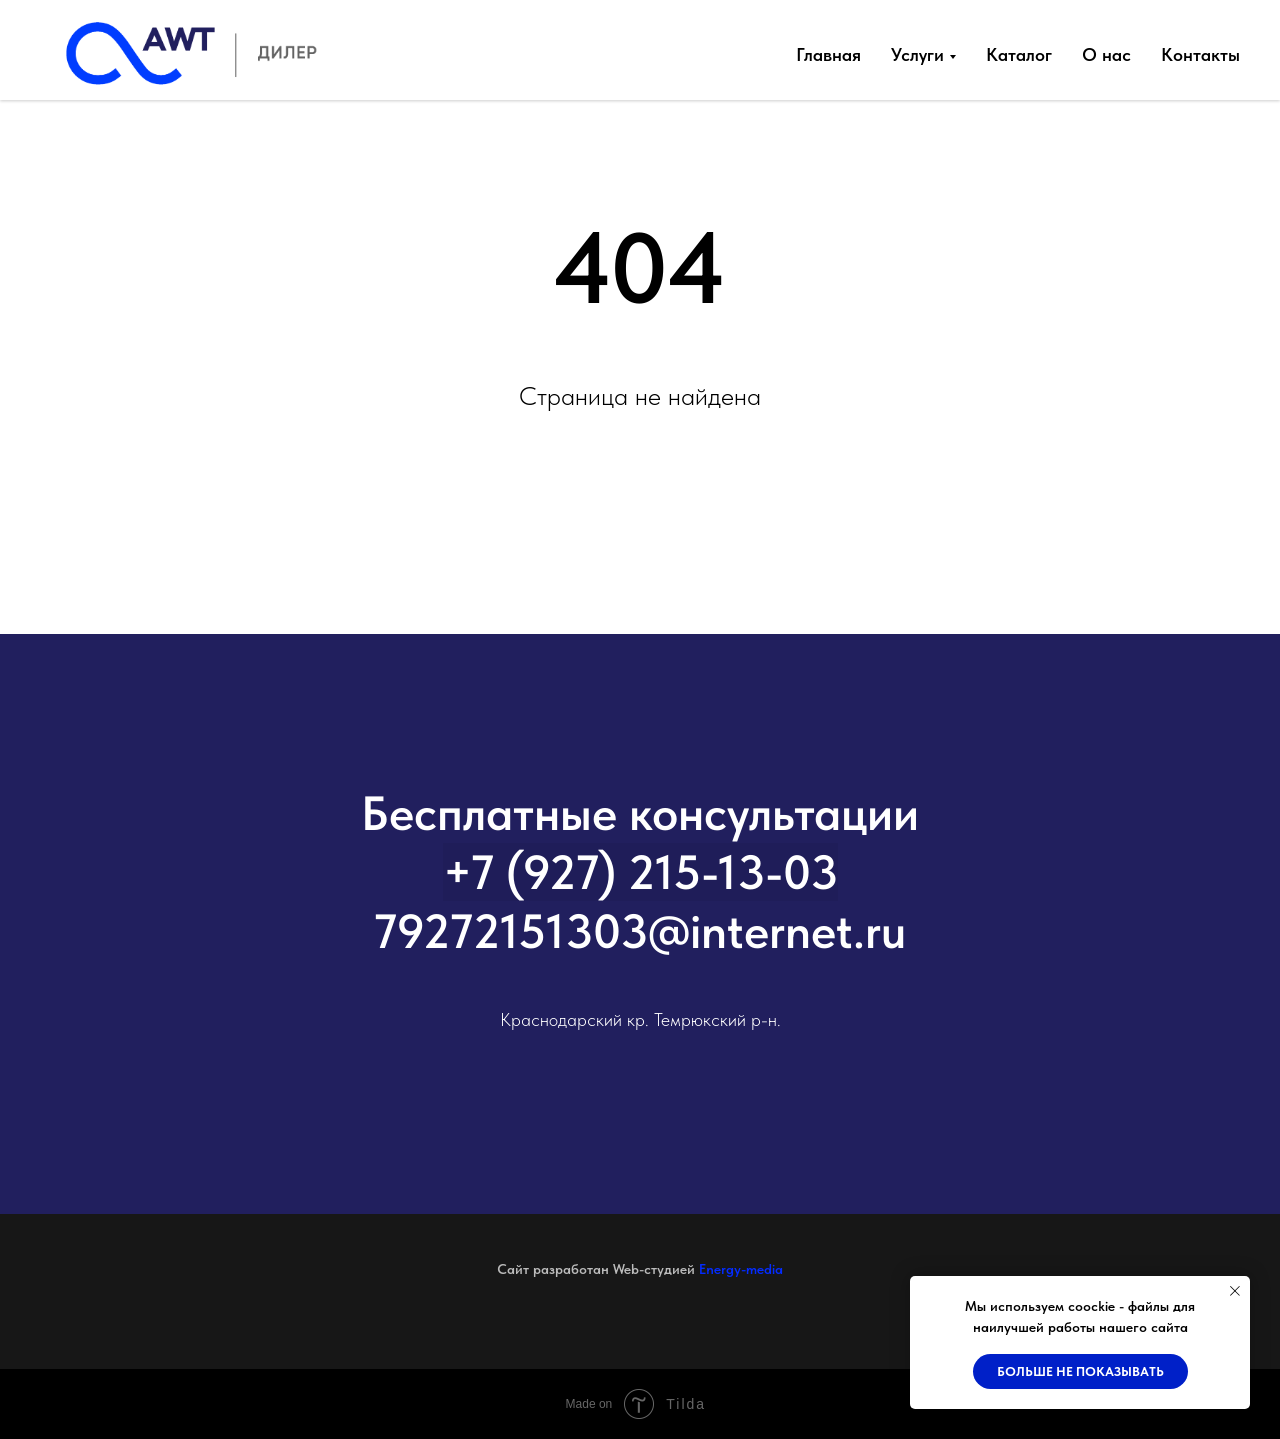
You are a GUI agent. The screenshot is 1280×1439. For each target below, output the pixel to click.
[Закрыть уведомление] (1235, 1291)
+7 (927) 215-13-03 (640, 872)
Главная (828, 54)
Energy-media (741, 1269)
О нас (1106, 54)
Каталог (1019, 54)
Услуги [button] (917, 54)
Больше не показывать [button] (1080, 1371)
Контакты (1200, 54)
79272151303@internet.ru (640, 931)
